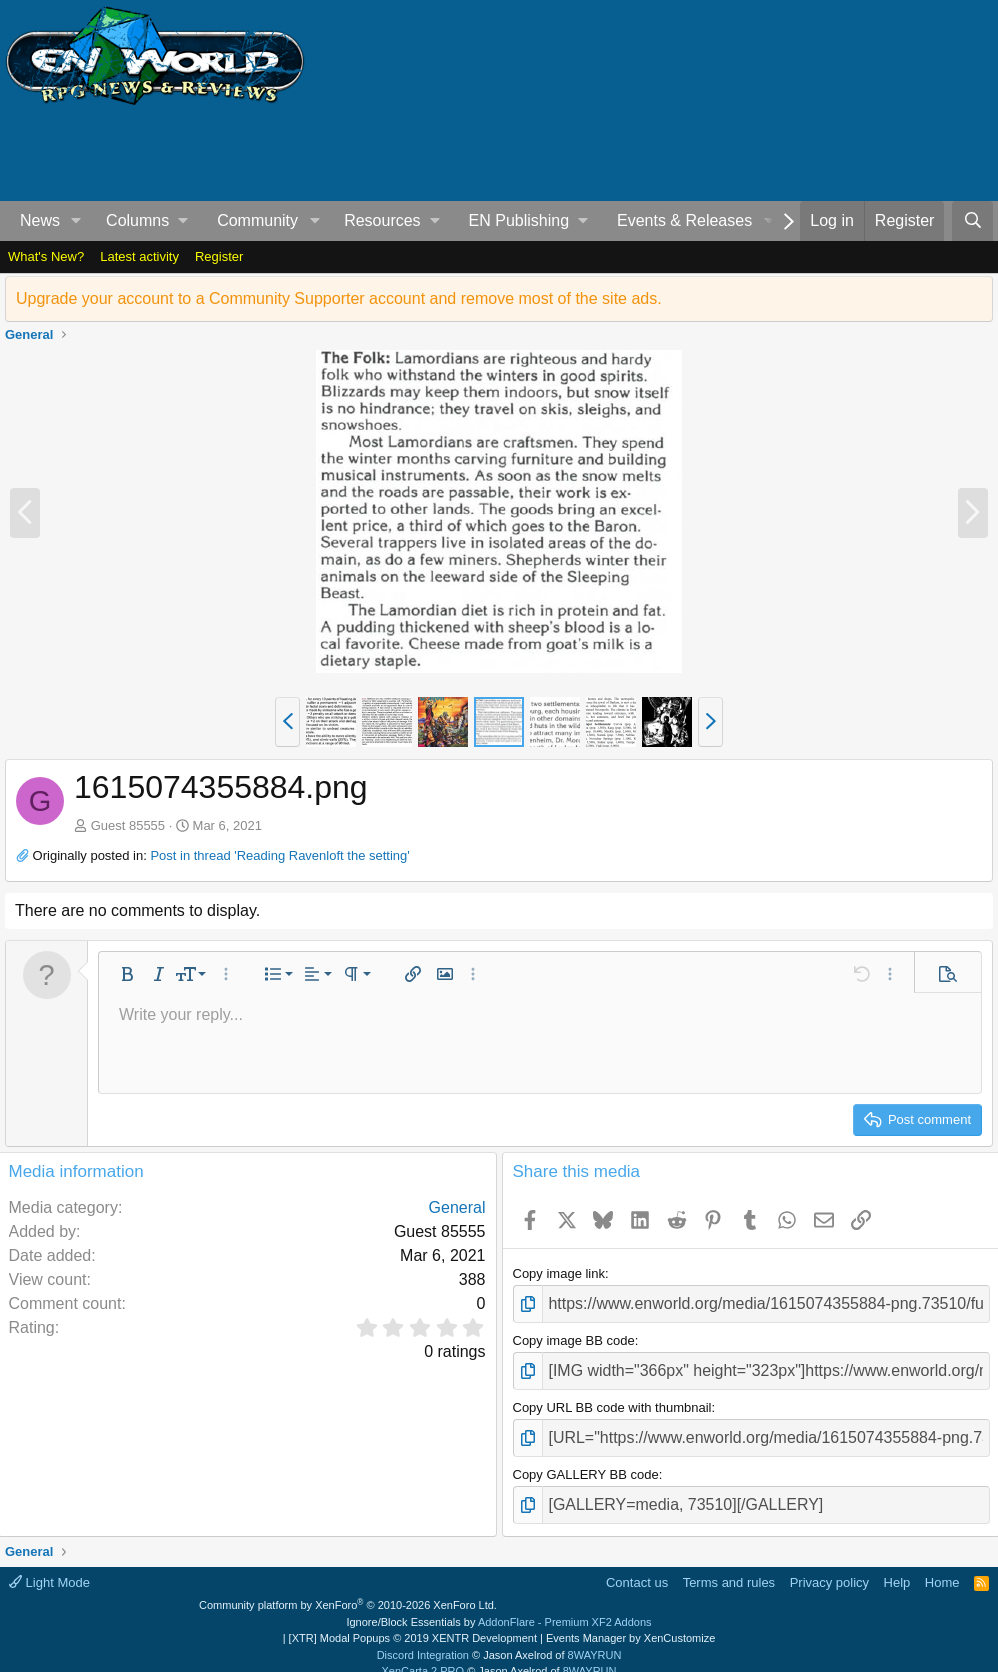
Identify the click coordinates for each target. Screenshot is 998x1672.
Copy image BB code (574, 1336)
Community (257, 220)
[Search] (972, 221)
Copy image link (559, 1273)
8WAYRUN (595, 1637)
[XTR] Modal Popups (413, 1621)
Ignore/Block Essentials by (498, 1604)
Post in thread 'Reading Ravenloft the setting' (279, 855)
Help (897, 1564)
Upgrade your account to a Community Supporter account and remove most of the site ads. (339, 298)
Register (219, 256)
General (457, 1207)
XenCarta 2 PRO (423, 1654)
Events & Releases (684, 220)
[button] (76, 221)
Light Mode (49, 1564)
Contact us (637, 1564)
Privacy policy (829, 1564)
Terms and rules (729, 1564)
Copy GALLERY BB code (586, 1461)
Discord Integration (423, 1637)
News (40, 220)
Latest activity (139, 256)
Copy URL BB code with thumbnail (612, 1398)
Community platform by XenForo (348, 1588)
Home (942, 1564)
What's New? (46, 256)
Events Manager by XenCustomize (630, 1621)
